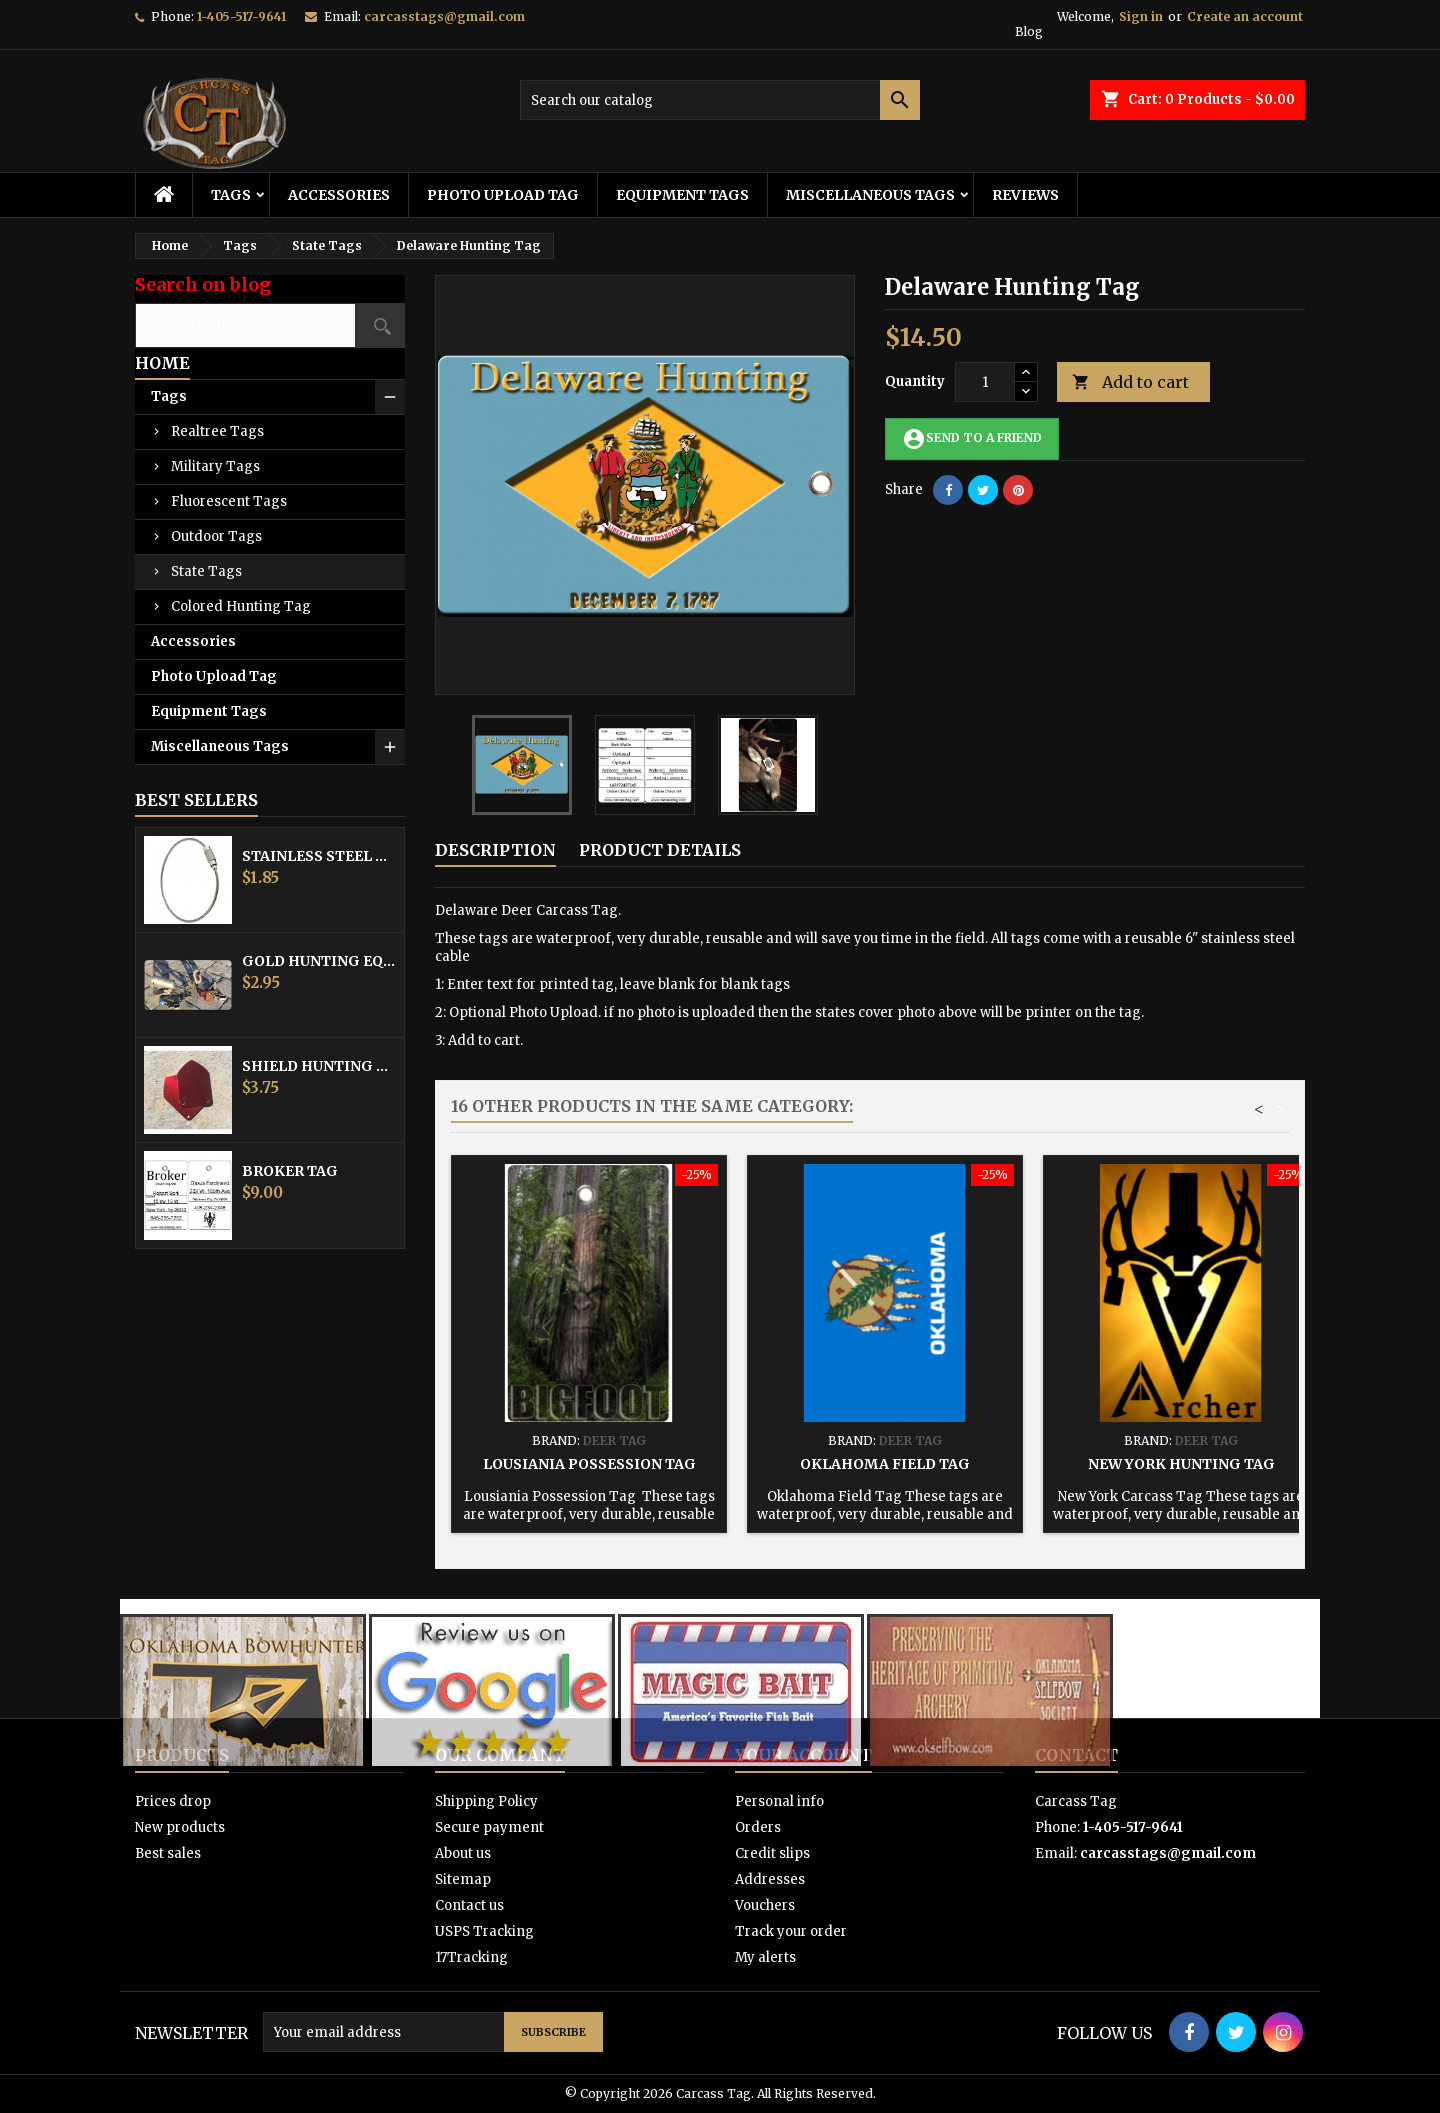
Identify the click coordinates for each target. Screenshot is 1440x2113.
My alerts (765, 1957)
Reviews (1025, 195)
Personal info (779, 1801)
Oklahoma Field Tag (885, 1464)
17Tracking (471, 1957)
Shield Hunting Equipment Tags (319, 1066)
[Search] (720, 100)
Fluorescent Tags (229, 501)
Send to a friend (972, 439)
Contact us (469, 1905)
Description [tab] (495, 850)
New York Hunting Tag (1181, 1464)
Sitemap (463, 1879)
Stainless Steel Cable (319, 856)
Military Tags (215, 466)
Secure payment (489, 1827)
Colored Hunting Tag (241, 606)
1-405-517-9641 (241, 16)
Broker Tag (290, 1171)
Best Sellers (196, 800)
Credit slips (772, 1853)
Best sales (168, 1853)
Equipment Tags (682, 195)
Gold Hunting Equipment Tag (319, 961)
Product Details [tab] (660, 850)
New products (180, 1827)
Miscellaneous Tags (870, 195)
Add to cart (1130, 382)
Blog (1029, 31)
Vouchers (765, 1905)
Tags (231, 195)
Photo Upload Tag (503, 195)
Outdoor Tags (216, 536)
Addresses (770, 1879)
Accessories (339, 195)
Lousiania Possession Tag (589, 1464)
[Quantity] (985, 382)
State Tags (206, 571)
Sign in (1141, 16)
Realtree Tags (217, 431)
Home (162, 363)
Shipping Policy (486, 1801)
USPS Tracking (484, 1931)
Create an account (1245, 16)
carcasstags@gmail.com (444, 16)
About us (463, 1853)
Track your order (791, 1931)
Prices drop (173, 1801)
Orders (758, 1827)
